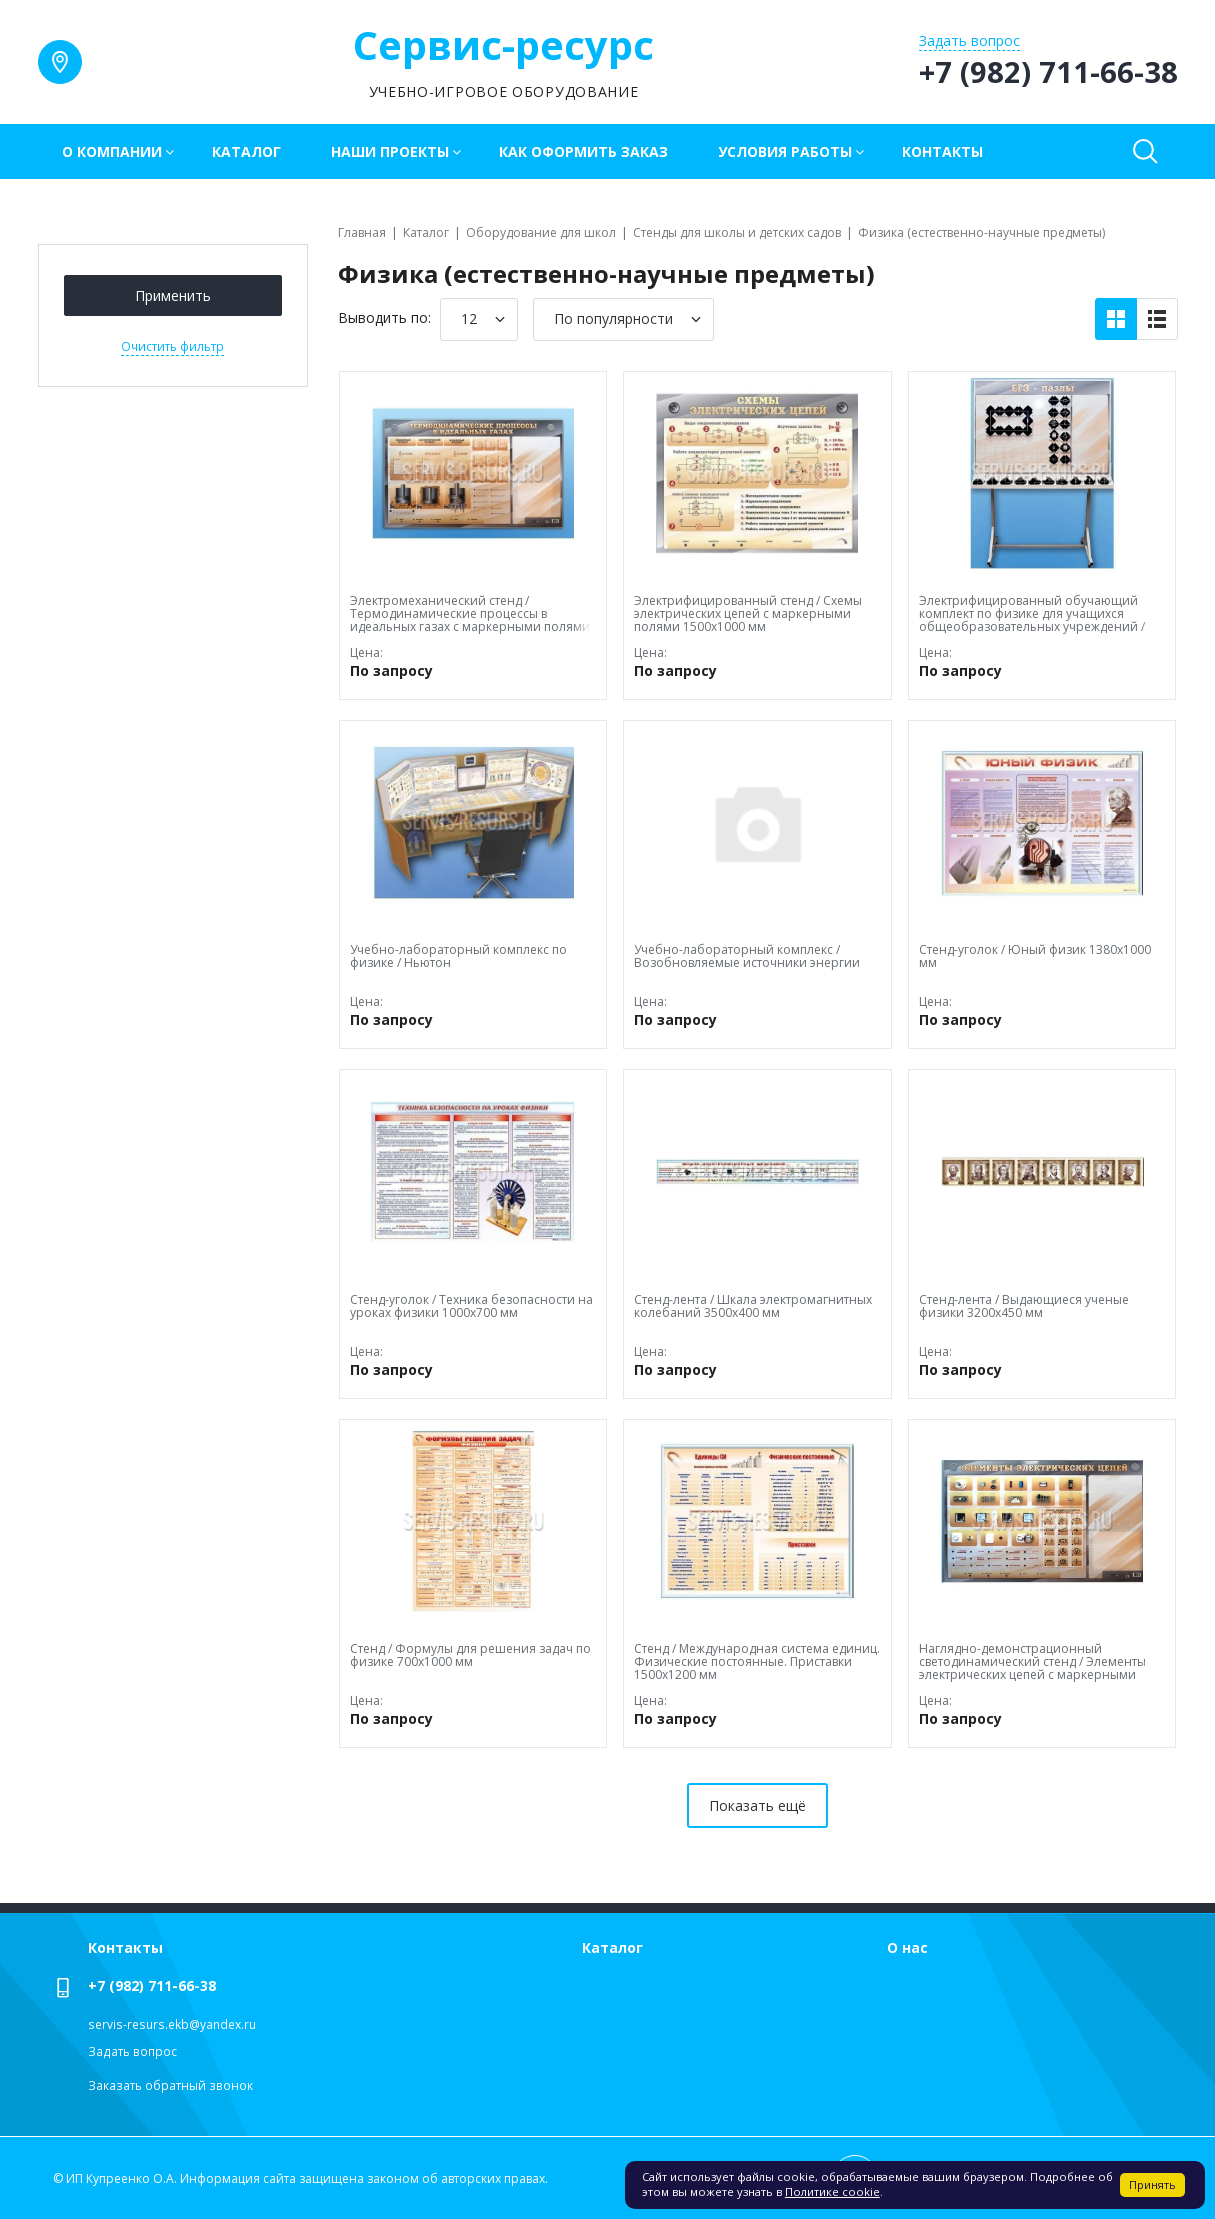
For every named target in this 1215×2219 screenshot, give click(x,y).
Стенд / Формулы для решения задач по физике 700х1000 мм (470, 1655)
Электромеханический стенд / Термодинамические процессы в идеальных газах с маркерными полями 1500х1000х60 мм (470, 620)
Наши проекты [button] (390, 151)
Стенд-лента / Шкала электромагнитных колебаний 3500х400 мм (753, 1306)
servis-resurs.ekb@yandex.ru (172, 2024)
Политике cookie (832, 2191)
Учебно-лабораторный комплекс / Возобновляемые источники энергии (747, 956)
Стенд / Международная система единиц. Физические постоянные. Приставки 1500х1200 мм (757, 1661)
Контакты (942, 151)
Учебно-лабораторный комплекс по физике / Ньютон (458, 956)
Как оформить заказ (583, 151)
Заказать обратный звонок (170, 2085)
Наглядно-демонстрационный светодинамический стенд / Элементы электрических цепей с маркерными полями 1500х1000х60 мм (1032, 1668)
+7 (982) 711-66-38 (152, 1985)
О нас (907, 1947)
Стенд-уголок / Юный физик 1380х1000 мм (1035, 956)
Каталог (246, 151)
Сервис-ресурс (503, 44)
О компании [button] (112, 151)
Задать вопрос (132, 2051)
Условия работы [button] (785, 151)
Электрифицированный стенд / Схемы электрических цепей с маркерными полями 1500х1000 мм (748, 613)
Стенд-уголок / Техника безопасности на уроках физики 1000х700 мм (471, 1306)
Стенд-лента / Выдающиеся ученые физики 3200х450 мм (1024, 1306)
